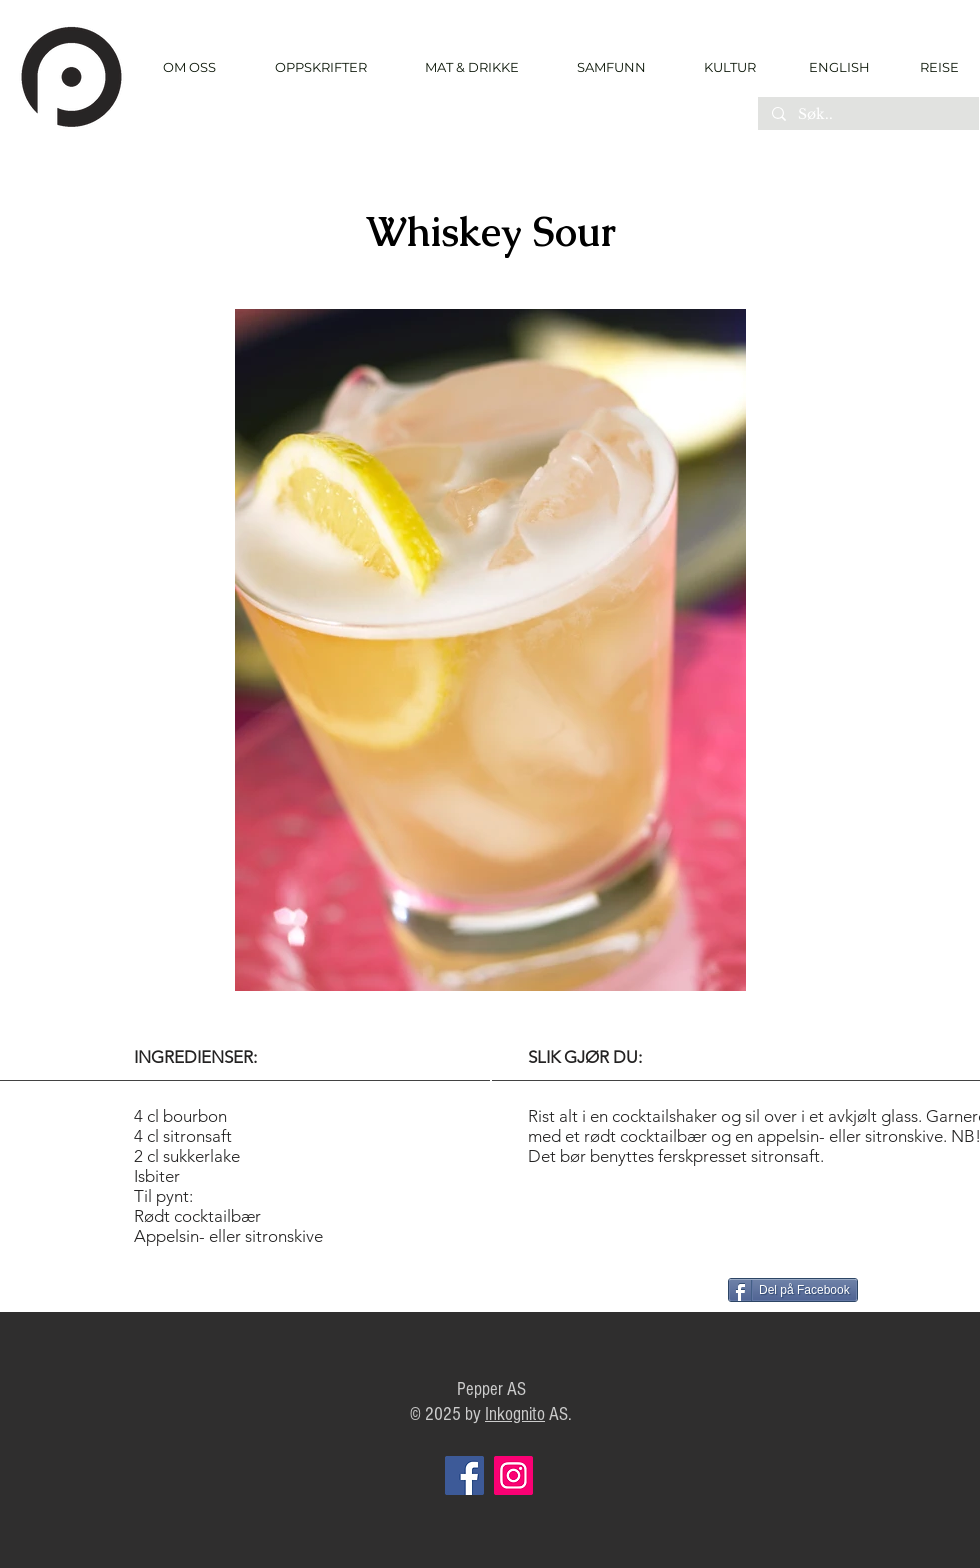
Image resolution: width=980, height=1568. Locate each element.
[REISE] (932, 67)
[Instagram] (513, 1475)
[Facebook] (464, 1475)
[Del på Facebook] (793, 1290)
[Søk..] (867, 115)
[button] (320, 67)
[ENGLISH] (838, 67)
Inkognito (515, 1414)
